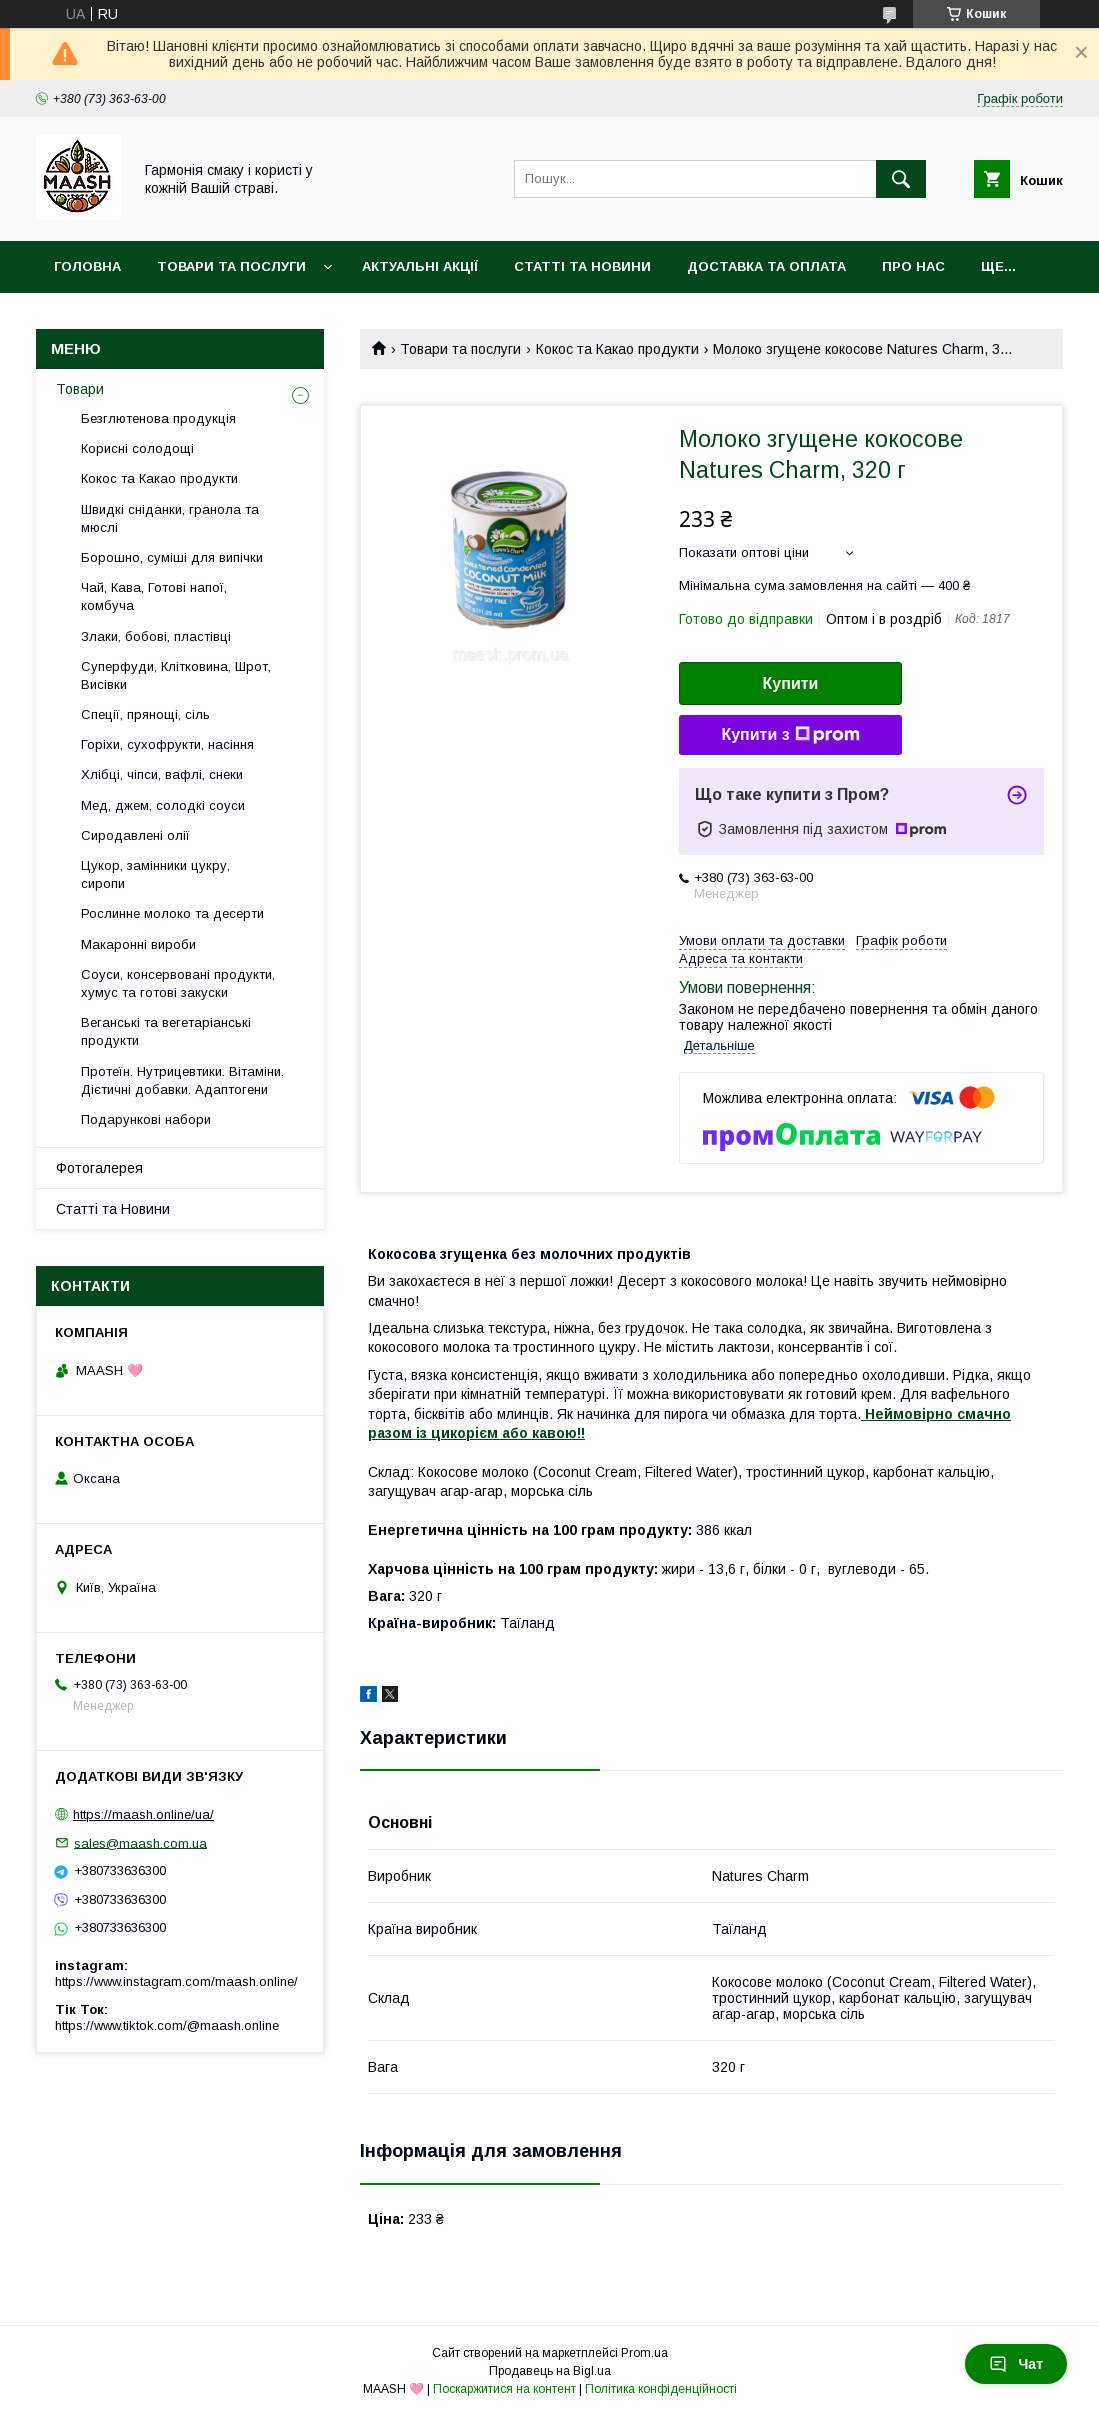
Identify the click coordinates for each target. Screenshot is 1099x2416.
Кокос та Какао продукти (617, 349)
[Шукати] (901, 179)
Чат (1016, 2364)
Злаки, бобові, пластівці (156, 636)
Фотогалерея (99, 1168)
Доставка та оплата (766, 266)
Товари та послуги (231, 266)
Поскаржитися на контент (504, 2389)
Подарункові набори (146, 1119)
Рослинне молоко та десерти (172, 913)
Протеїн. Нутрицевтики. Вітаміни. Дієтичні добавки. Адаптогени (182, 1080)
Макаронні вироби (138, 944)
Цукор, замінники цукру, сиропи (155, 874)
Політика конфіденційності (661, 2389)
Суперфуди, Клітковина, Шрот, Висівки (176, 675)
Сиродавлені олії (135, 835)
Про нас (913, 266)
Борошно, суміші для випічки (172, 557)
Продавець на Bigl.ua (550, 2371)
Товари (80, 389)
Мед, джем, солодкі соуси (163, 805)
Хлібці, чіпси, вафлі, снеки (162, 774)
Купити (791, 683)
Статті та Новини (582, 266)
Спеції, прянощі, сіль (145, 714)
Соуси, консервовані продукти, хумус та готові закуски (178, 983)
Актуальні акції (420, 266)
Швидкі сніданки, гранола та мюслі (170, 518)
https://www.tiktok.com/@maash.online (167, 2025)
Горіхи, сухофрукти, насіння (167, 744)
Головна (87, 266)
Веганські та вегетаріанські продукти (166, 1031)
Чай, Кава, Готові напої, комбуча (154, 596)
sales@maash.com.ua (140, 1842)
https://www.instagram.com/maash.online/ (176, 1981)
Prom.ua (644, 2353)
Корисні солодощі (137, 448)
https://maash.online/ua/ (143, 1814)
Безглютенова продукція (158, 418)
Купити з (790, 735)
